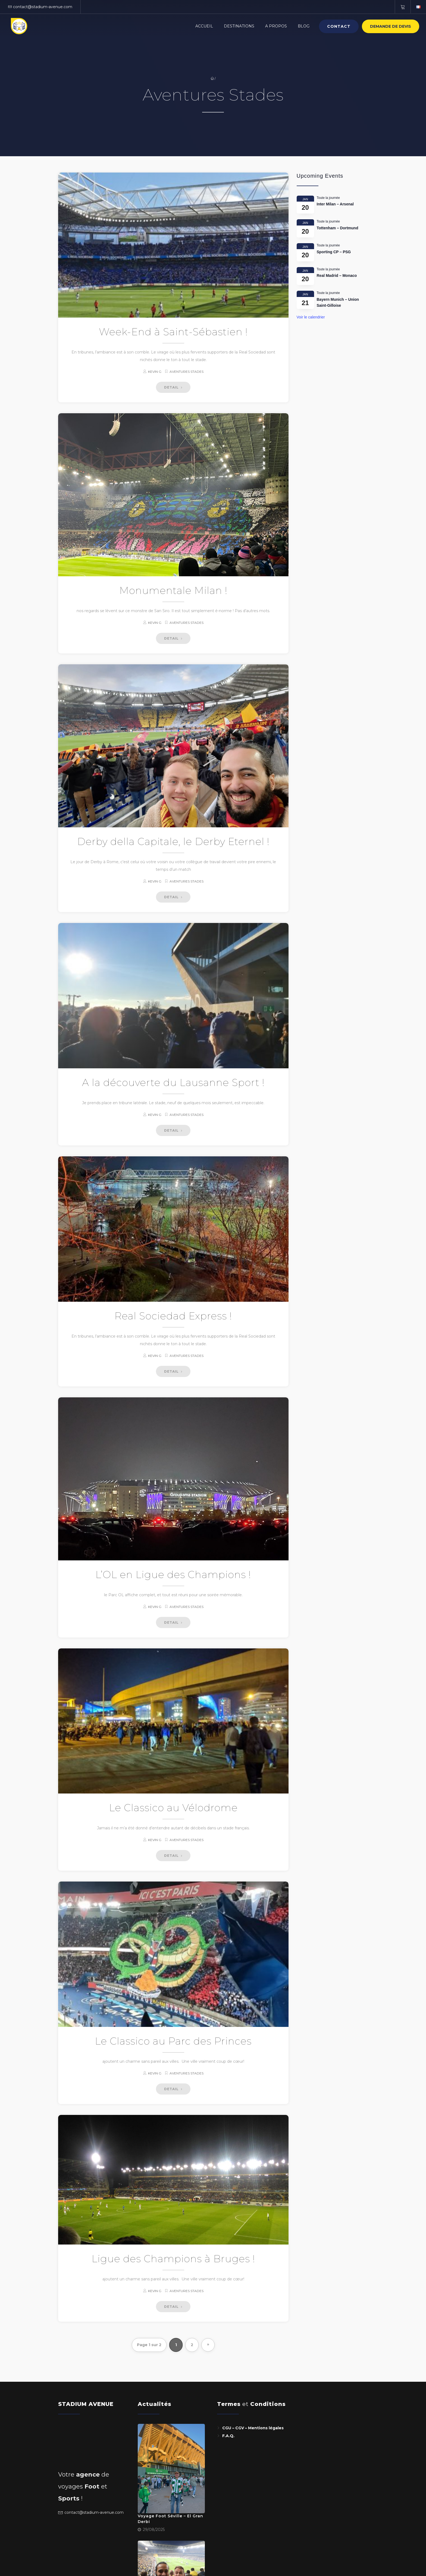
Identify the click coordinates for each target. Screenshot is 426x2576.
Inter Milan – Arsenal (336, 204)
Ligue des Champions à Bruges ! (173, 2259)
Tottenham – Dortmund (337, 228)
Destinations (239, 26)
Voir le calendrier (311, 317)
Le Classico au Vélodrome (173, 1808)
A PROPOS (276, 26)
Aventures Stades (186, 372)
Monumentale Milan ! (173, 590)
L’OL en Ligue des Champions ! (173, 1574)
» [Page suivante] (208, 2344)
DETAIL (173, 387)
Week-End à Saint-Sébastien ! (173, 332)
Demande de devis (390, 26)
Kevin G (154, 372)
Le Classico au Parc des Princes (173, 2041)
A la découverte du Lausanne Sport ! (173, 1082)
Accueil (204, 26)
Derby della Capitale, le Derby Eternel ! (173, 841)
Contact (338, 26)
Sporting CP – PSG (334, 252)
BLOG (303, 26)
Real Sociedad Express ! (173, 1316)
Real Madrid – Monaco (337, 275)
